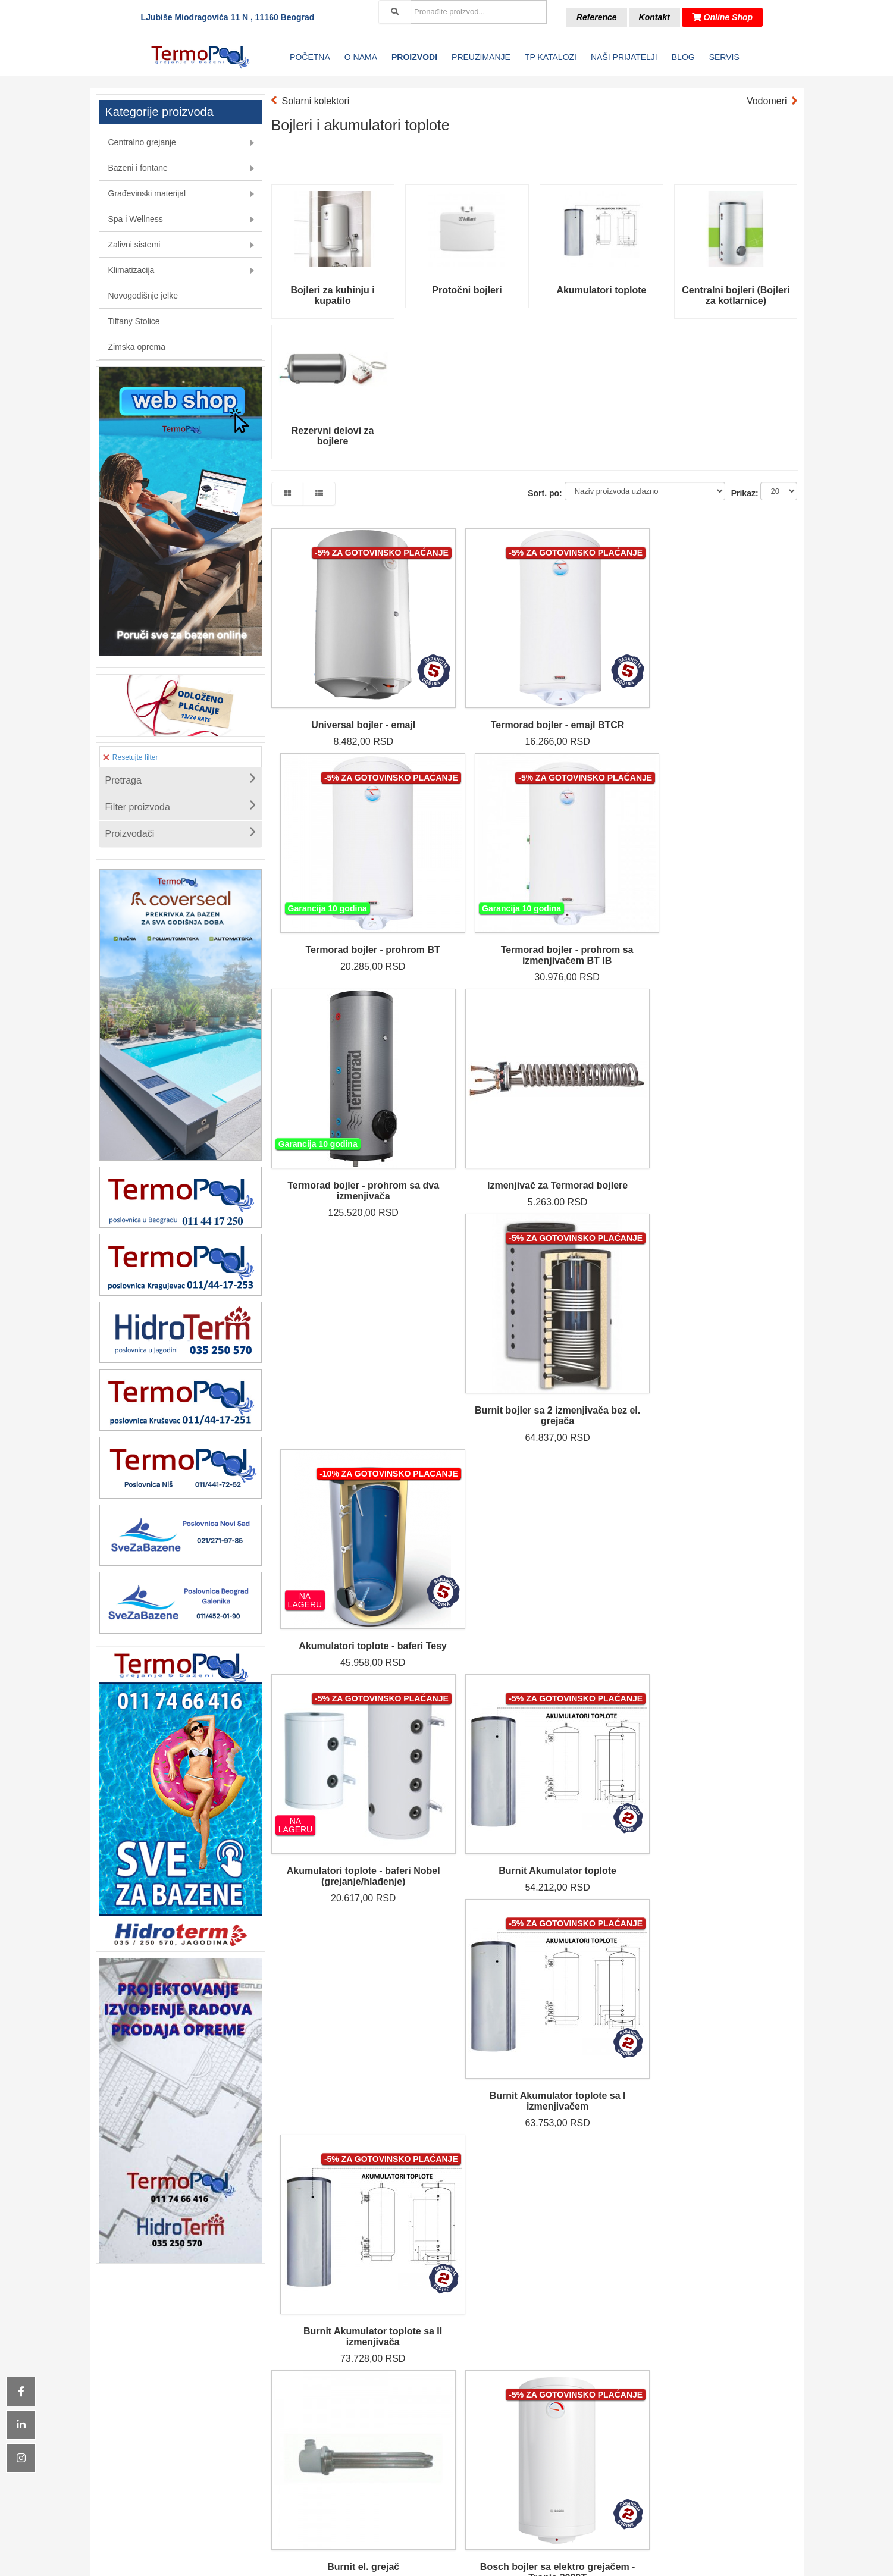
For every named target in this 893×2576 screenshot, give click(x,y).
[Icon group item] (413, 2538)
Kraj (475, 1492)
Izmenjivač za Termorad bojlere (466, 863)
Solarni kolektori (316, 101)
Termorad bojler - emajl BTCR (467, 673)
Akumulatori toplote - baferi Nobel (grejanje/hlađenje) (333, 1058)
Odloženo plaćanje (505, 2414)
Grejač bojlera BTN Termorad (467, 1432)
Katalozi (506, 2371)
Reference (596, 17)
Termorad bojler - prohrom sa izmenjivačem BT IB (736, 679)
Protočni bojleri (467, 290)
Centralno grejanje (387, 2371)
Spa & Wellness (387, 2414)
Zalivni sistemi (387, 2428)
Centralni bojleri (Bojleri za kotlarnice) (735, 295)
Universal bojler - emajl (332, 668)
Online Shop (722, 17)
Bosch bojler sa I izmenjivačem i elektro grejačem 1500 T (601, 1248)
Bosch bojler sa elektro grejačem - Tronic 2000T (467, 1243)
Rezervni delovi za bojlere (333, 435)
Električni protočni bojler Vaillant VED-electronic (736, 1248)
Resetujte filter (130, 757)
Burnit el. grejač (333, 1238)
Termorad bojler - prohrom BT (601, 673)
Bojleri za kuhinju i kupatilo (332, 295)
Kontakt (654, 17)
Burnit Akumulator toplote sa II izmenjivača (735, 1053)
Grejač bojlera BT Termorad (332, 1432)
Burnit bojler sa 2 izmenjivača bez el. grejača (601, 869)
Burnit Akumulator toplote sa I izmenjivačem (601, 1058)
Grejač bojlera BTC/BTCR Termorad (601, 1432)
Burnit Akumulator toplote (467, 1053)
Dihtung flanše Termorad (736, 1432)
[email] (658, 2433)
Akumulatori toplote (601, 290)
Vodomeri (767, 101)
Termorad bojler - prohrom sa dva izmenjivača (332, 869)
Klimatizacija (387, 2442)
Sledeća (438, 1492)
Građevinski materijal (388, 2400)
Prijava (748, 2433)
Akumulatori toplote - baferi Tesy (736, 863)
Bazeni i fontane (387, 2385)
